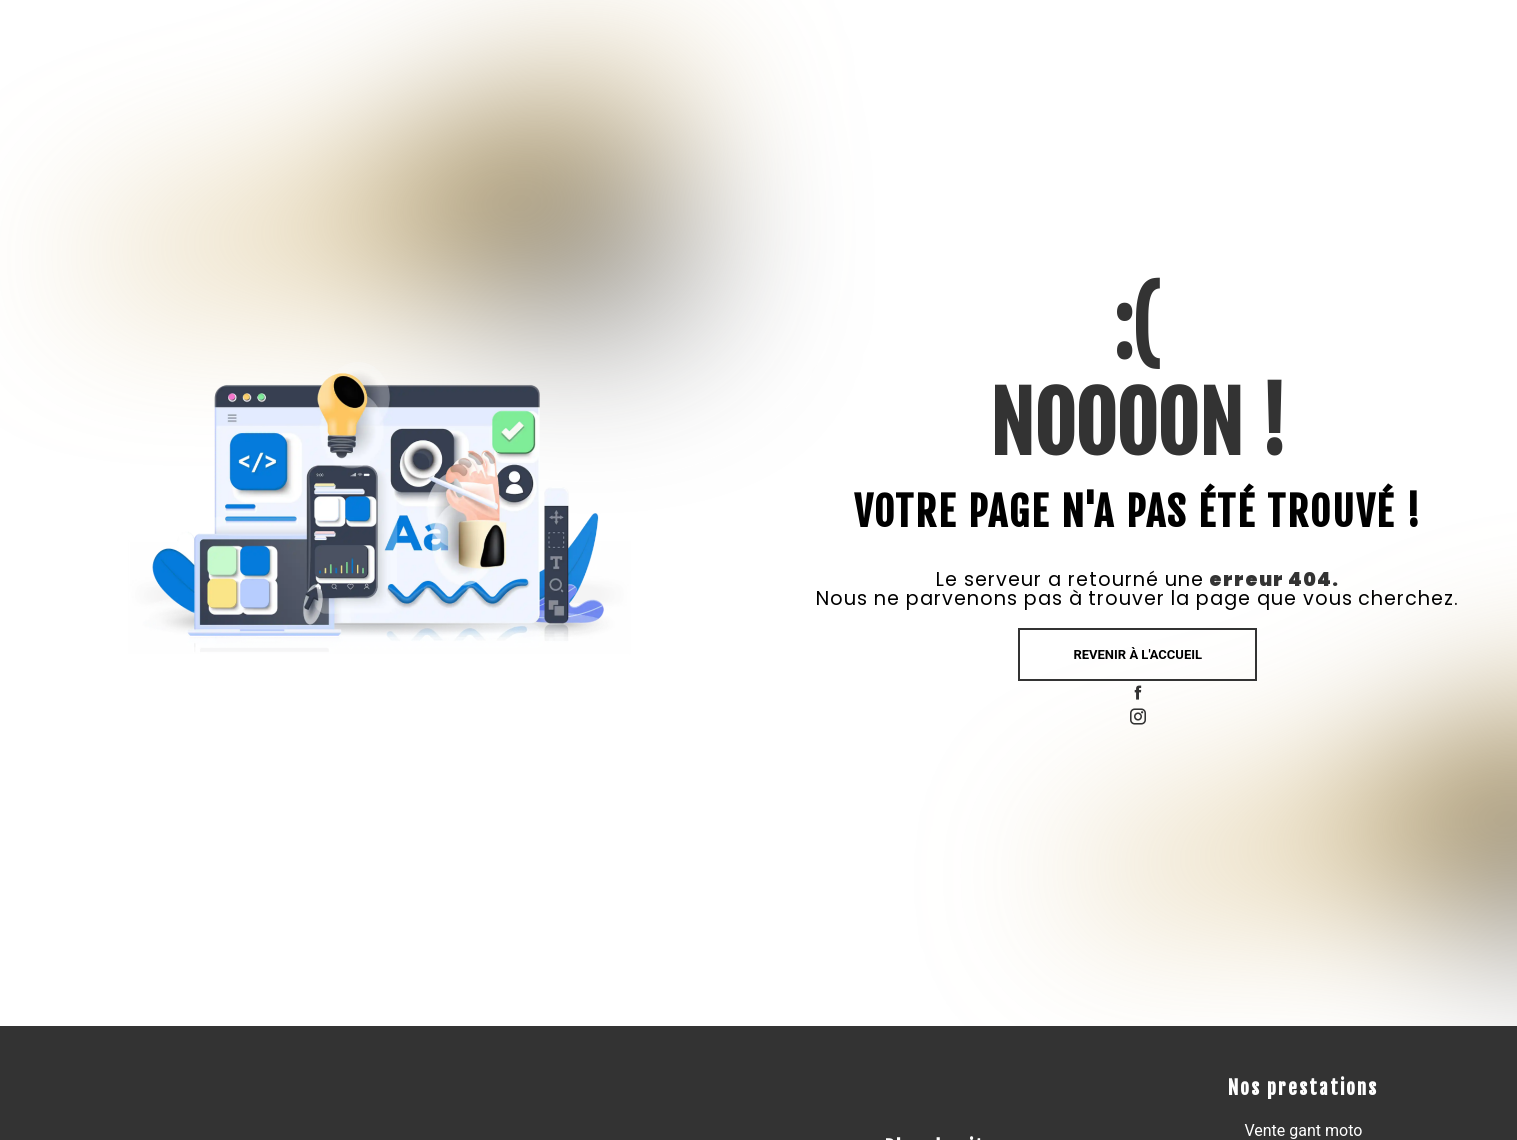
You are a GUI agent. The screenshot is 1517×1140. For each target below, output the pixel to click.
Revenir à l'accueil (1137, 654)
